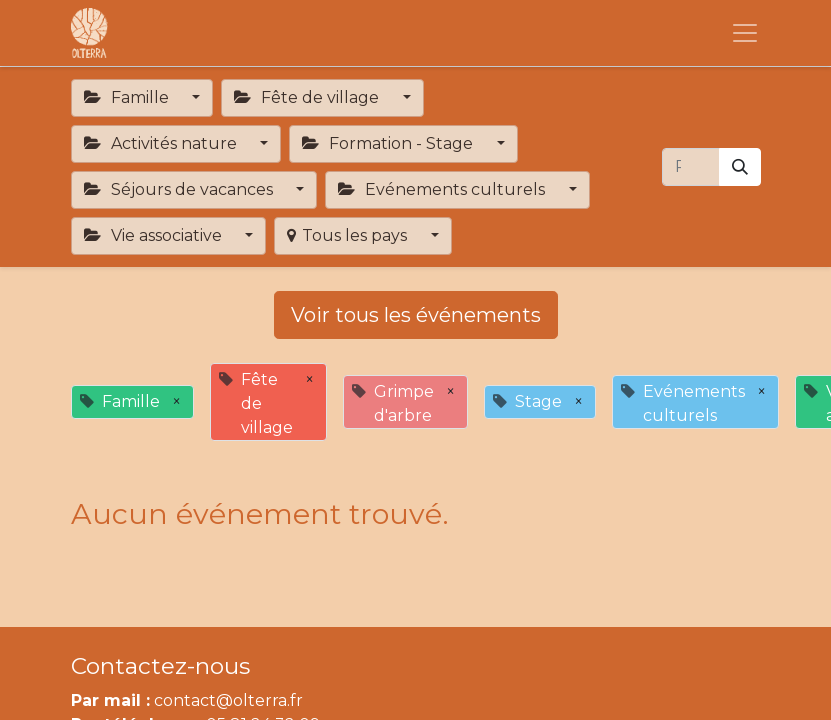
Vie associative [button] (155, 235)
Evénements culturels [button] (443, 189)
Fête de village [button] (308, 97)
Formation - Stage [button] (389, 143)
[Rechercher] (740, 167)
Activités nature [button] (162, 143)
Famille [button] (128, 97)
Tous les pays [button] (349, 235)
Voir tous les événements (416, 315)
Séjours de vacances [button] (180, 189)
